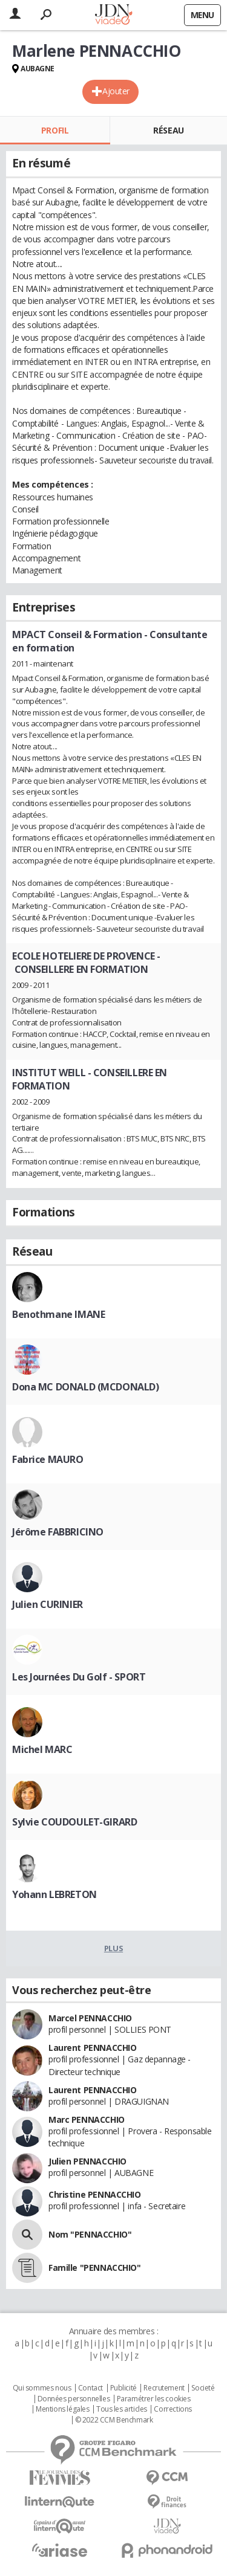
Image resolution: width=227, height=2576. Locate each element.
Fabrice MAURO (48, 1459)
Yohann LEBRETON (54, 1894)
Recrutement (163, 2388)
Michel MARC (42, 1749)
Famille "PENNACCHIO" (94, 2267)
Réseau (168, 130)
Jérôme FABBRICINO (58, 1531)
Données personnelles (74, 2399)
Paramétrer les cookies (154, 2399)
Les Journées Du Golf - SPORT (78, 1676)
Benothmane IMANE (58, 1314)
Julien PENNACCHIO (87, 2161)
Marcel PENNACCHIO (90, 2018)
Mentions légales (62, 2409)
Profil (54, 130)
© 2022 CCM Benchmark (114, 2420)
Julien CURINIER (47, 1604)
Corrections (172, 2409)
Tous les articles (121, 2409)
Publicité (123, 2388)
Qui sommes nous (42, 2388)
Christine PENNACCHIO (94, 2194)
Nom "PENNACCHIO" (89, 2234)
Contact (90, 2388)
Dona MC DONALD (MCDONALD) (85, 1386)
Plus (113, 1948)
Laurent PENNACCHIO (92, 2047)
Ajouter (116, 91)
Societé (202, 2388)
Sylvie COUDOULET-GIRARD (74, 1822)
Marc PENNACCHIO (86, 2119)
